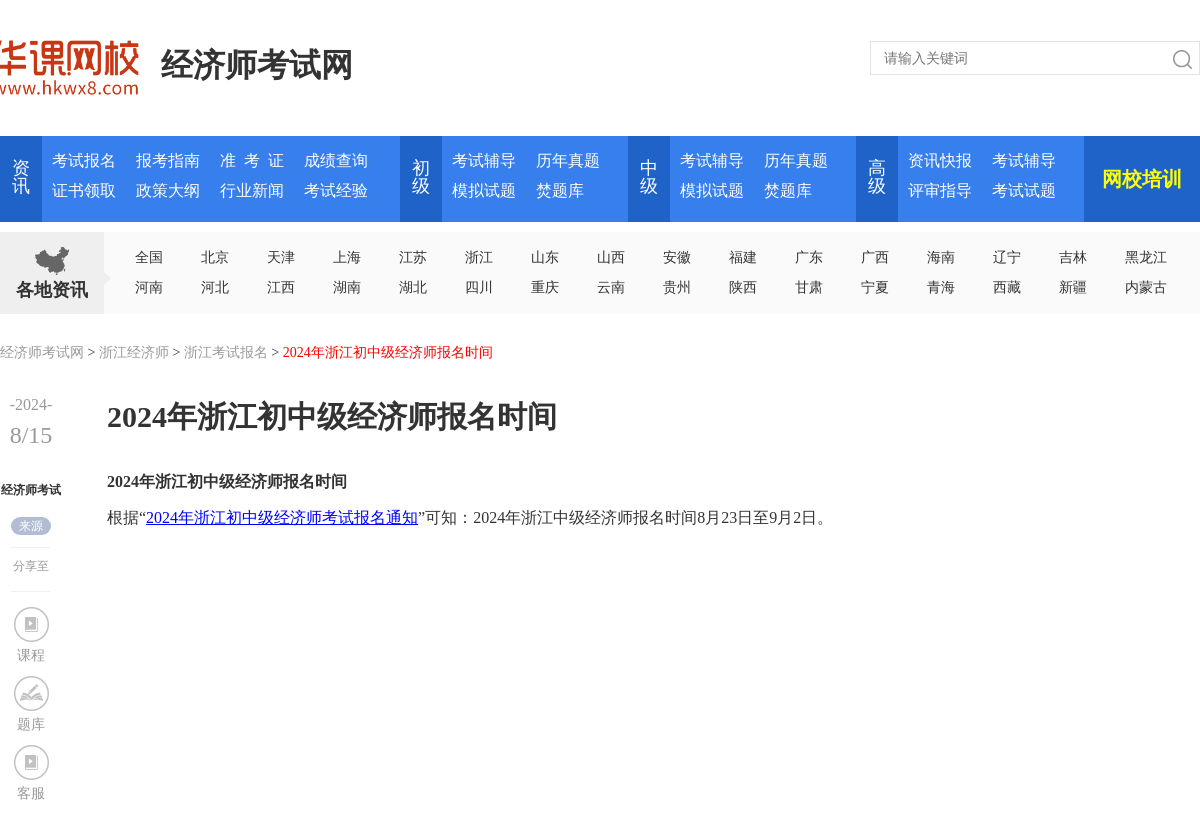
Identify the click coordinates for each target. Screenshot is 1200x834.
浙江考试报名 (226, 352)
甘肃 (809, 287)
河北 (215, 287)
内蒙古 (1146, 287)
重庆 (545, 287)
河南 (149, 287)
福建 (743, 257)
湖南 (347, 287)
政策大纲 (168, 190)
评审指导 (940, 190)
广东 (809, 257)
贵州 (677, 287)
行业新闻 (252, 190)
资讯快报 (940, 160)
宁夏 (875, 287)
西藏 (1007, 287)
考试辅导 (484, 160)
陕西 (743, 287)
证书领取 (84, 190)
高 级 (877, 177)
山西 (611, 257)
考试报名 (84, 160)
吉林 (1073, 257)
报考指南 (168, 160)
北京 (215, 257)
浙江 (479, 257)
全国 (149, 257)
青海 (941, 287)
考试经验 (336, 190)
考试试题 (1024, 190)
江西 (281, 287)
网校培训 (1142, 179)
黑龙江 (1146, 257)
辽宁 (1007, 257)
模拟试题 (484, 190)
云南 (611, 287)
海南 (941, 257)
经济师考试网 (257, 65)
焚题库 (560, 190)
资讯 (21, 177)
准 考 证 (252, 160)
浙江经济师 (134, 352)
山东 (545, 257)
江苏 (413, 257)
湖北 (413, 287)
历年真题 (568, 160)
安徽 (677, 257)
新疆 (1073, 287)
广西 (875, 257)
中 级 (649, 177)
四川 (479, 287)
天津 (281, 257)
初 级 (421, 177)
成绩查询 (336, 160)
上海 (347, 257)
